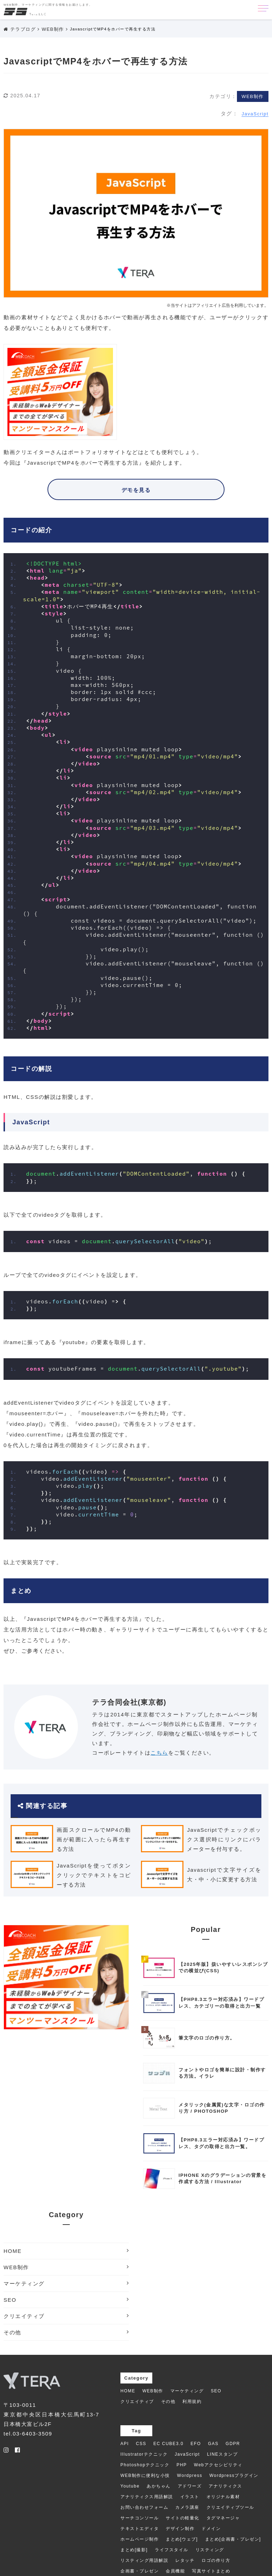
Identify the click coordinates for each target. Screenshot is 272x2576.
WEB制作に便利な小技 (145, 2475)
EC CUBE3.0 (168, 2443)
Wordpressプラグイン (234, 2475)
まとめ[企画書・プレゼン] (233, 2539)
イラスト (189, 2496)
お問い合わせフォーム (144, 2507)
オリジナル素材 (223, 2496)
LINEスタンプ (222, 2454)
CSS (141, 2443)
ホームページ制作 (139, 2539)
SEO (66, 2299)
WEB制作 (253, 96)
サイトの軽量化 (182, 2517)
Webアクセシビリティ (218, 2464)
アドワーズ (190, 2486)
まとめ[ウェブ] (182, 2539)
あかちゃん (159, 2486)
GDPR (233, 2443)
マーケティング (66, 2283)
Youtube (130, 2486)
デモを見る (136, 490)
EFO (196, 2443)
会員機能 (175, 2571)
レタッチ (184, 2560)
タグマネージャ (223, 2517)
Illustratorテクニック (144, 2454)
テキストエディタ (139, 2528)
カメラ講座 (187, 2507)
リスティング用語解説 (144, 2560)
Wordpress (189, 2475)
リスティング (210, 2549)
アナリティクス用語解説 (146, 2496)
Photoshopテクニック (144, 2464)
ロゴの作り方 (216, 2560)
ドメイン (211, 2528)
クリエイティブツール (230, 2507)
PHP (181, 2464)
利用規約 (192, 2401)
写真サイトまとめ (211, 2571)
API (124, 2443)
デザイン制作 (180, 2528)
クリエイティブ (66, 2316)
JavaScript (255, 113)
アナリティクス (225, 2486)
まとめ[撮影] (134, 2549)
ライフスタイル (171, 2549)
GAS (213, 2443)
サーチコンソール (139, 2517)
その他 (66, 2332)
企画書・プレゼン (139, 2571)
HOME (66, 2251)
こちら (159, 1753)
